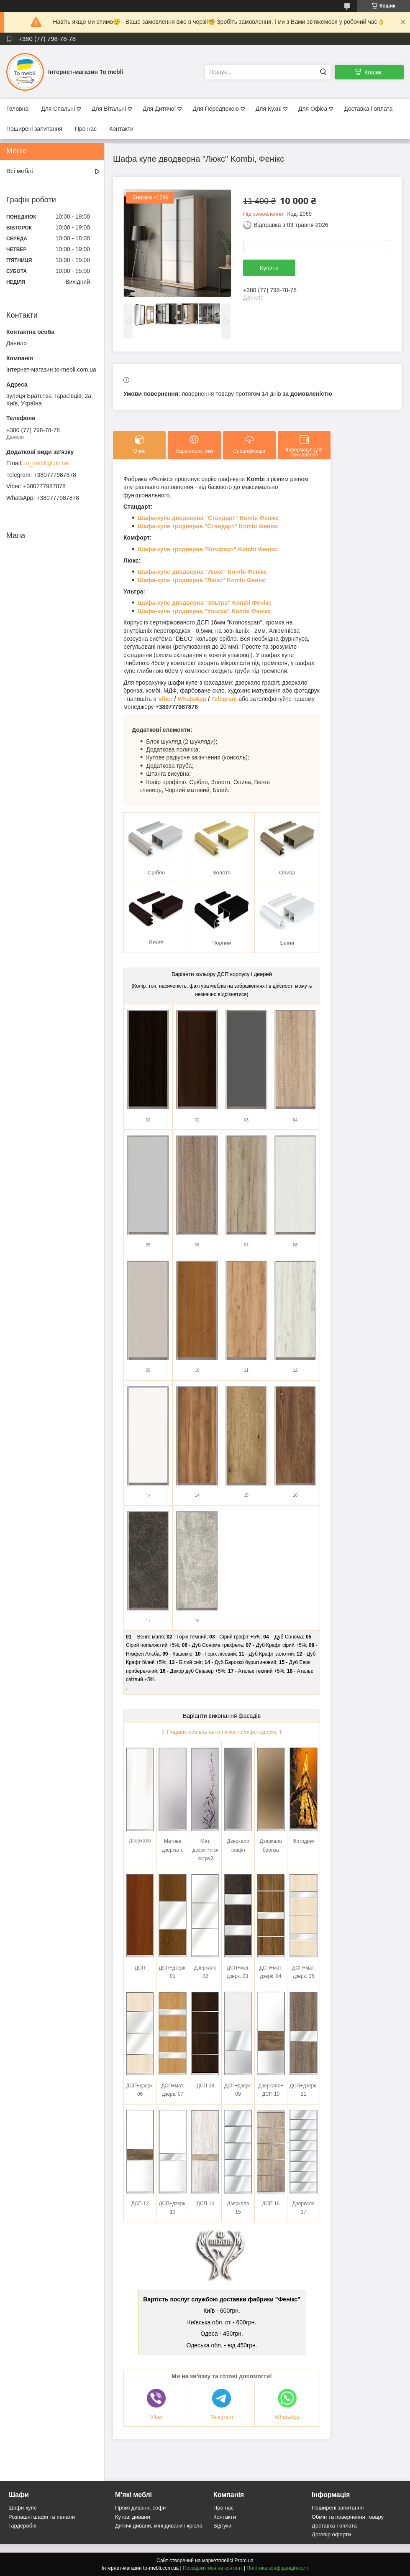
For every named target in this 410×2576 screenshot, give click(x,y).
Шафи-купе (22, 2508)
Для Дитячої (159, 108)
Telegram (224, 699)
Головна (17, 108)
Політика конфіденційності (277, 2568)
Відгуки (222, 2525)
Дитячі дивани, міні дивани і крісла (158, 2525)
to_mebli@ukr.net (47, 463)
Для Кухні (269, 108)
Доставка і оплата (368, 108)
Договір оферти (331, 2534)
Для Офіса (312, 108)
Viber (165, 699)
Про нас (86, 128)
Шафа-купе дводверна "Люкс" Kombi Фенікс (202, 571)
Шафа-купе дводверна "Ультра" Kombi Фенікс (205, 602)
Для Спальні (58, 108)
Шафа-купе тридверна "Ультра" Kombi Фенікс (204, 611)
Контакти (121, 128)
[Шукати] (323, 72)
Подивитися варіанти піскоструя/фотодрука (222, 1732)
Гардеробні (22, 2525)
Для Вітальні (109, 108)
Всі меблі (19, 170)
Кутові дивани (132, 2517)
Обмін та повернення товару (348, 2517)
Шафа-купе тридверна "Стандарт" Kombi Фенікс (208, 526)
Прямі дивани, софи (140, 2508)
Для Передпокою (215, 108)
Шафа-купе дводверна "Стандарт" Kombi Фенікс (208, 518)
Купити (269, 268)
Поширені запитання (34, 128)
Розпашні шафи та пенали (41, 2517)
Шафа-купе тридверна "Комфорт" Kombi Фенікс (207, 549)
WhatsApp (191, 699)
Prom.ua (244, 2560)
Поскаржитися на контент (212, 2568)
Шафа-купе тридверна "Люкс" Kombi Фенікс (202, 580)
